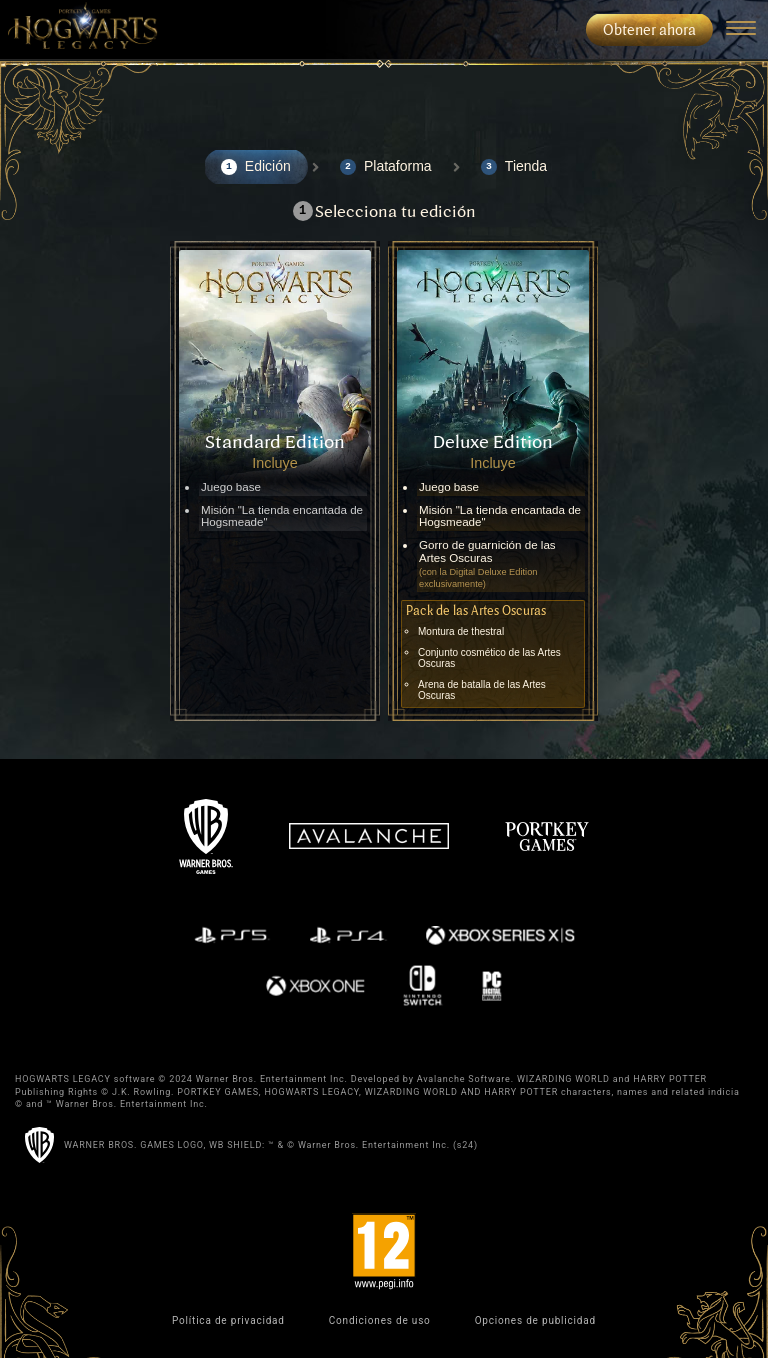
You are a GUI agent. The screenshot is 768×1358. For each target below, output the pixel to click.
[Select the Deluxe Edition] (493, 481)
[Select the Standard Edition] (275, 481)
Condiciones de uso (380, 1320)
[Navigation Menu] (740, 30)
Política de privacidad (228, 1320)
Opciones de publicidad (535, 1320)
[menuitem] (79, 30)
